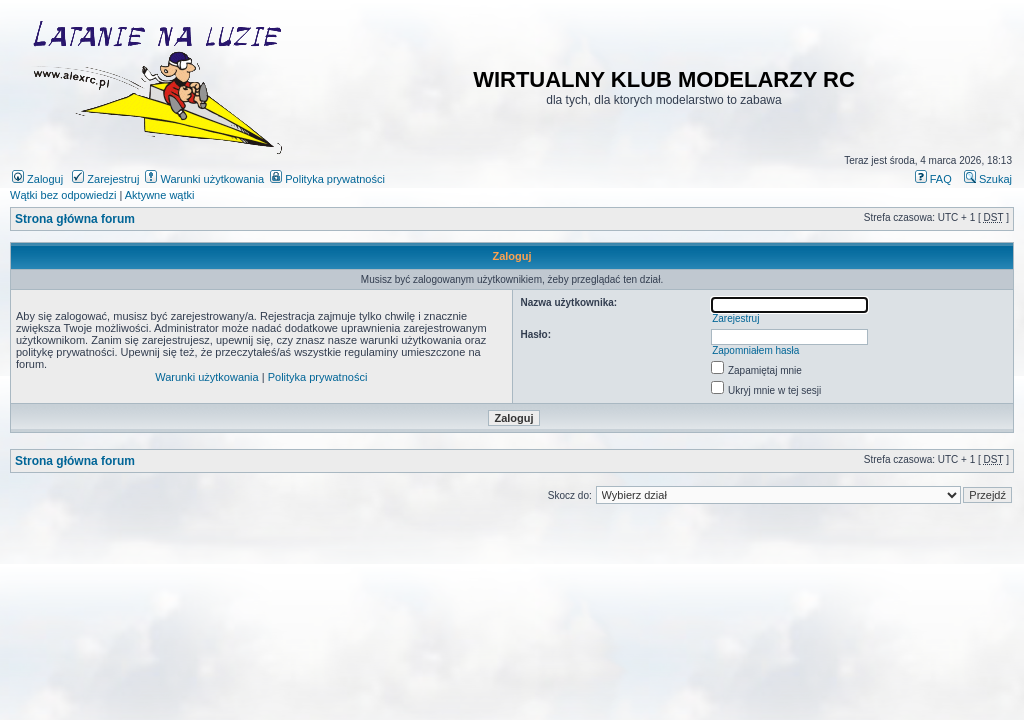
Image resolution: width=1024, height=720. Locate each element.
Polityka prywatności (327, 179)
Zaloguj (37, 179)
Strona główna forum (75, 219)
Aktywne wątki (160, 195)
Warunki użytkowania (204, 179)
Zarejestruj (105, 179)
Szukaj (988, 179)
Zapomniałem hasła (755, 350)
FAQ (933, 179)
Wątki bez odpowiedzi (63, 195)
